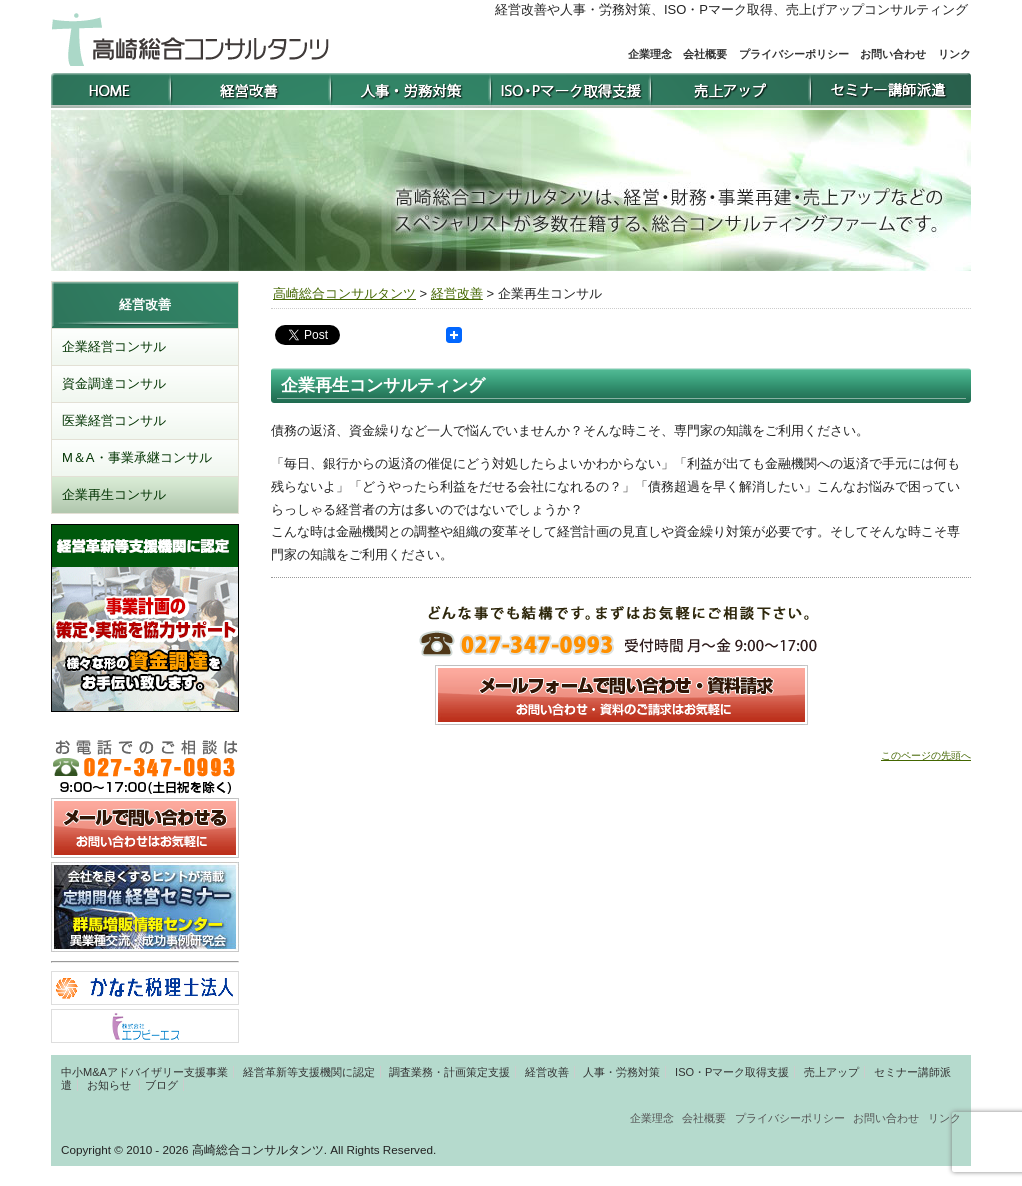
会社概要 (705, 54)
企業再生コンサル (114, 494)
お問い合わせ (893, 54)
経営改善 (457, 293)
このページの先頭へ (926, 755)
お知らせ (109, 1085)
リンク (954, 54)
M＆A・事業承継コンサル (137, 457)
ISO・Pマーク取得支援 (732, 1072)
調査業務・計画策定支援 (449, 1072)
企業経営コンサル (114, 346)
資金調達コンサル (114, 383)
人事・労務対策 (621, 1072)
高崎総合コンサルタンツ (344, 293)
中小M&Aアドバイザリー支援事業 (144, 1072)
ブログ (161, 1085)
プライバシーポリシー (794, 54)
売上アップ (831, 1072)
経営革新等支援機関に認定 (309, 1072)
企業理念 (650, 54)
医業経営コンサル (114, 420)
